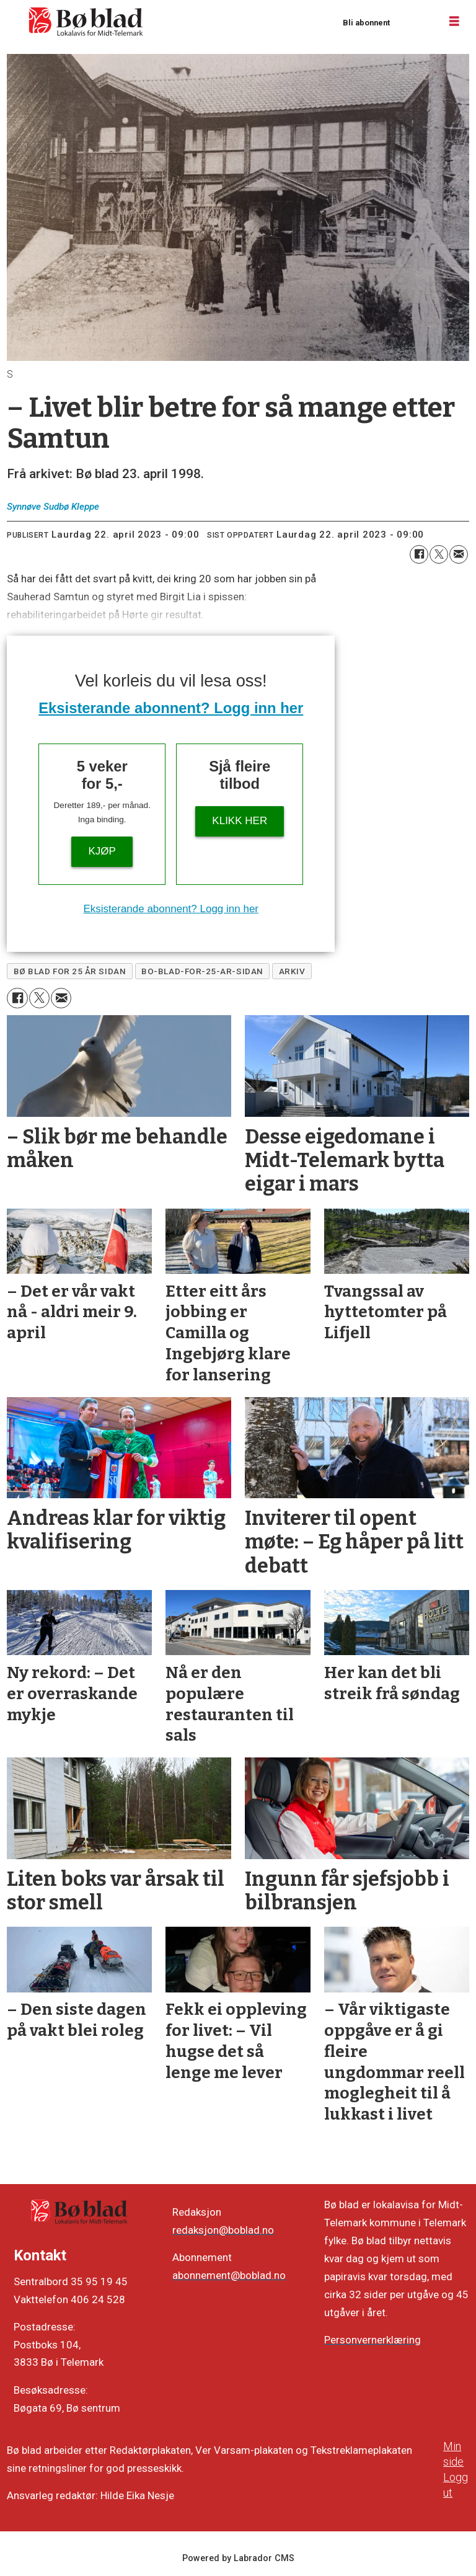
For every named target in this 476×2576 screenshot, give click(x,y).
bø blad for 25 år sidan (70, 971)
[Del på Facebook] (419, 554)
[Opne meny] (454, 21)
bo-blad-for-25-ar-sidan (202, 971)
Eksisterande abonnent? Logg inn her (170, 708)
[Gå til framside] (86, 21)
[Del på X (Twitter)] (439, 554)
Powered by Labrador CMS (238, 2558)
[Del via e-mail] (458, 554)
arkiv (292, 971)
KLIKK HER (239, 821)
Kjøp (102, 851)
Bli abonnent (366, 22)
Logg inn (414, 22)
